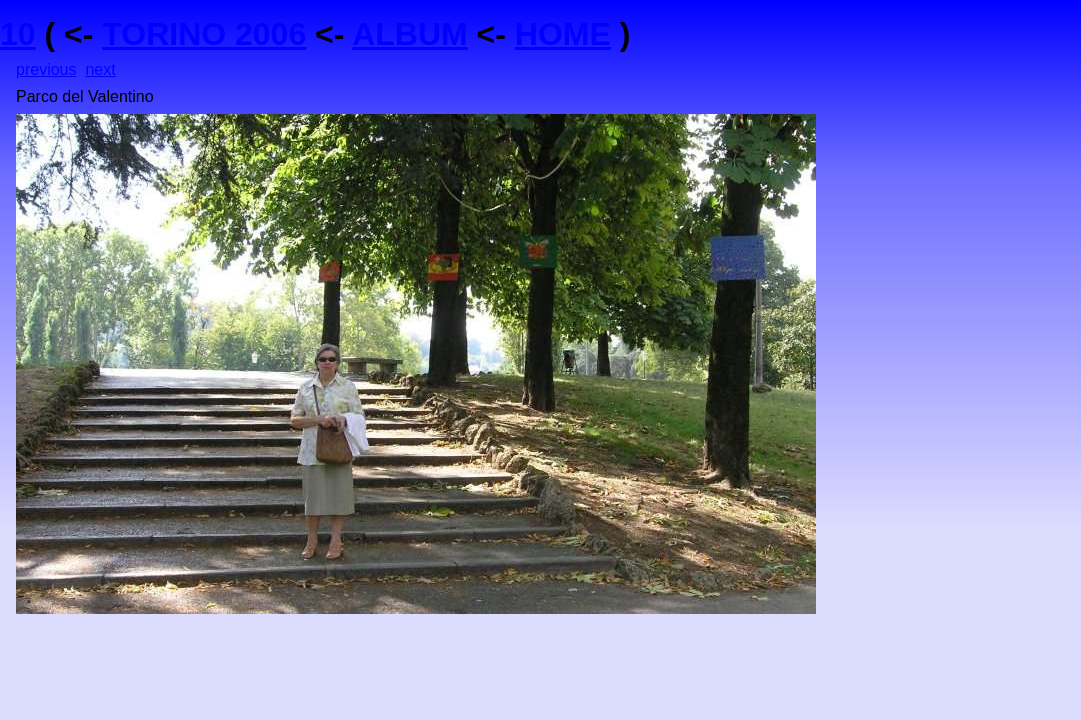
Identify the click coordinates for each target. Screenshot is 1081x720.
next (100, 69)
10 (18, 34)
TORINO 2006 (204, 34)
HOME (563, 34)
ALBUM (410, 34)
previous (46, 69)
